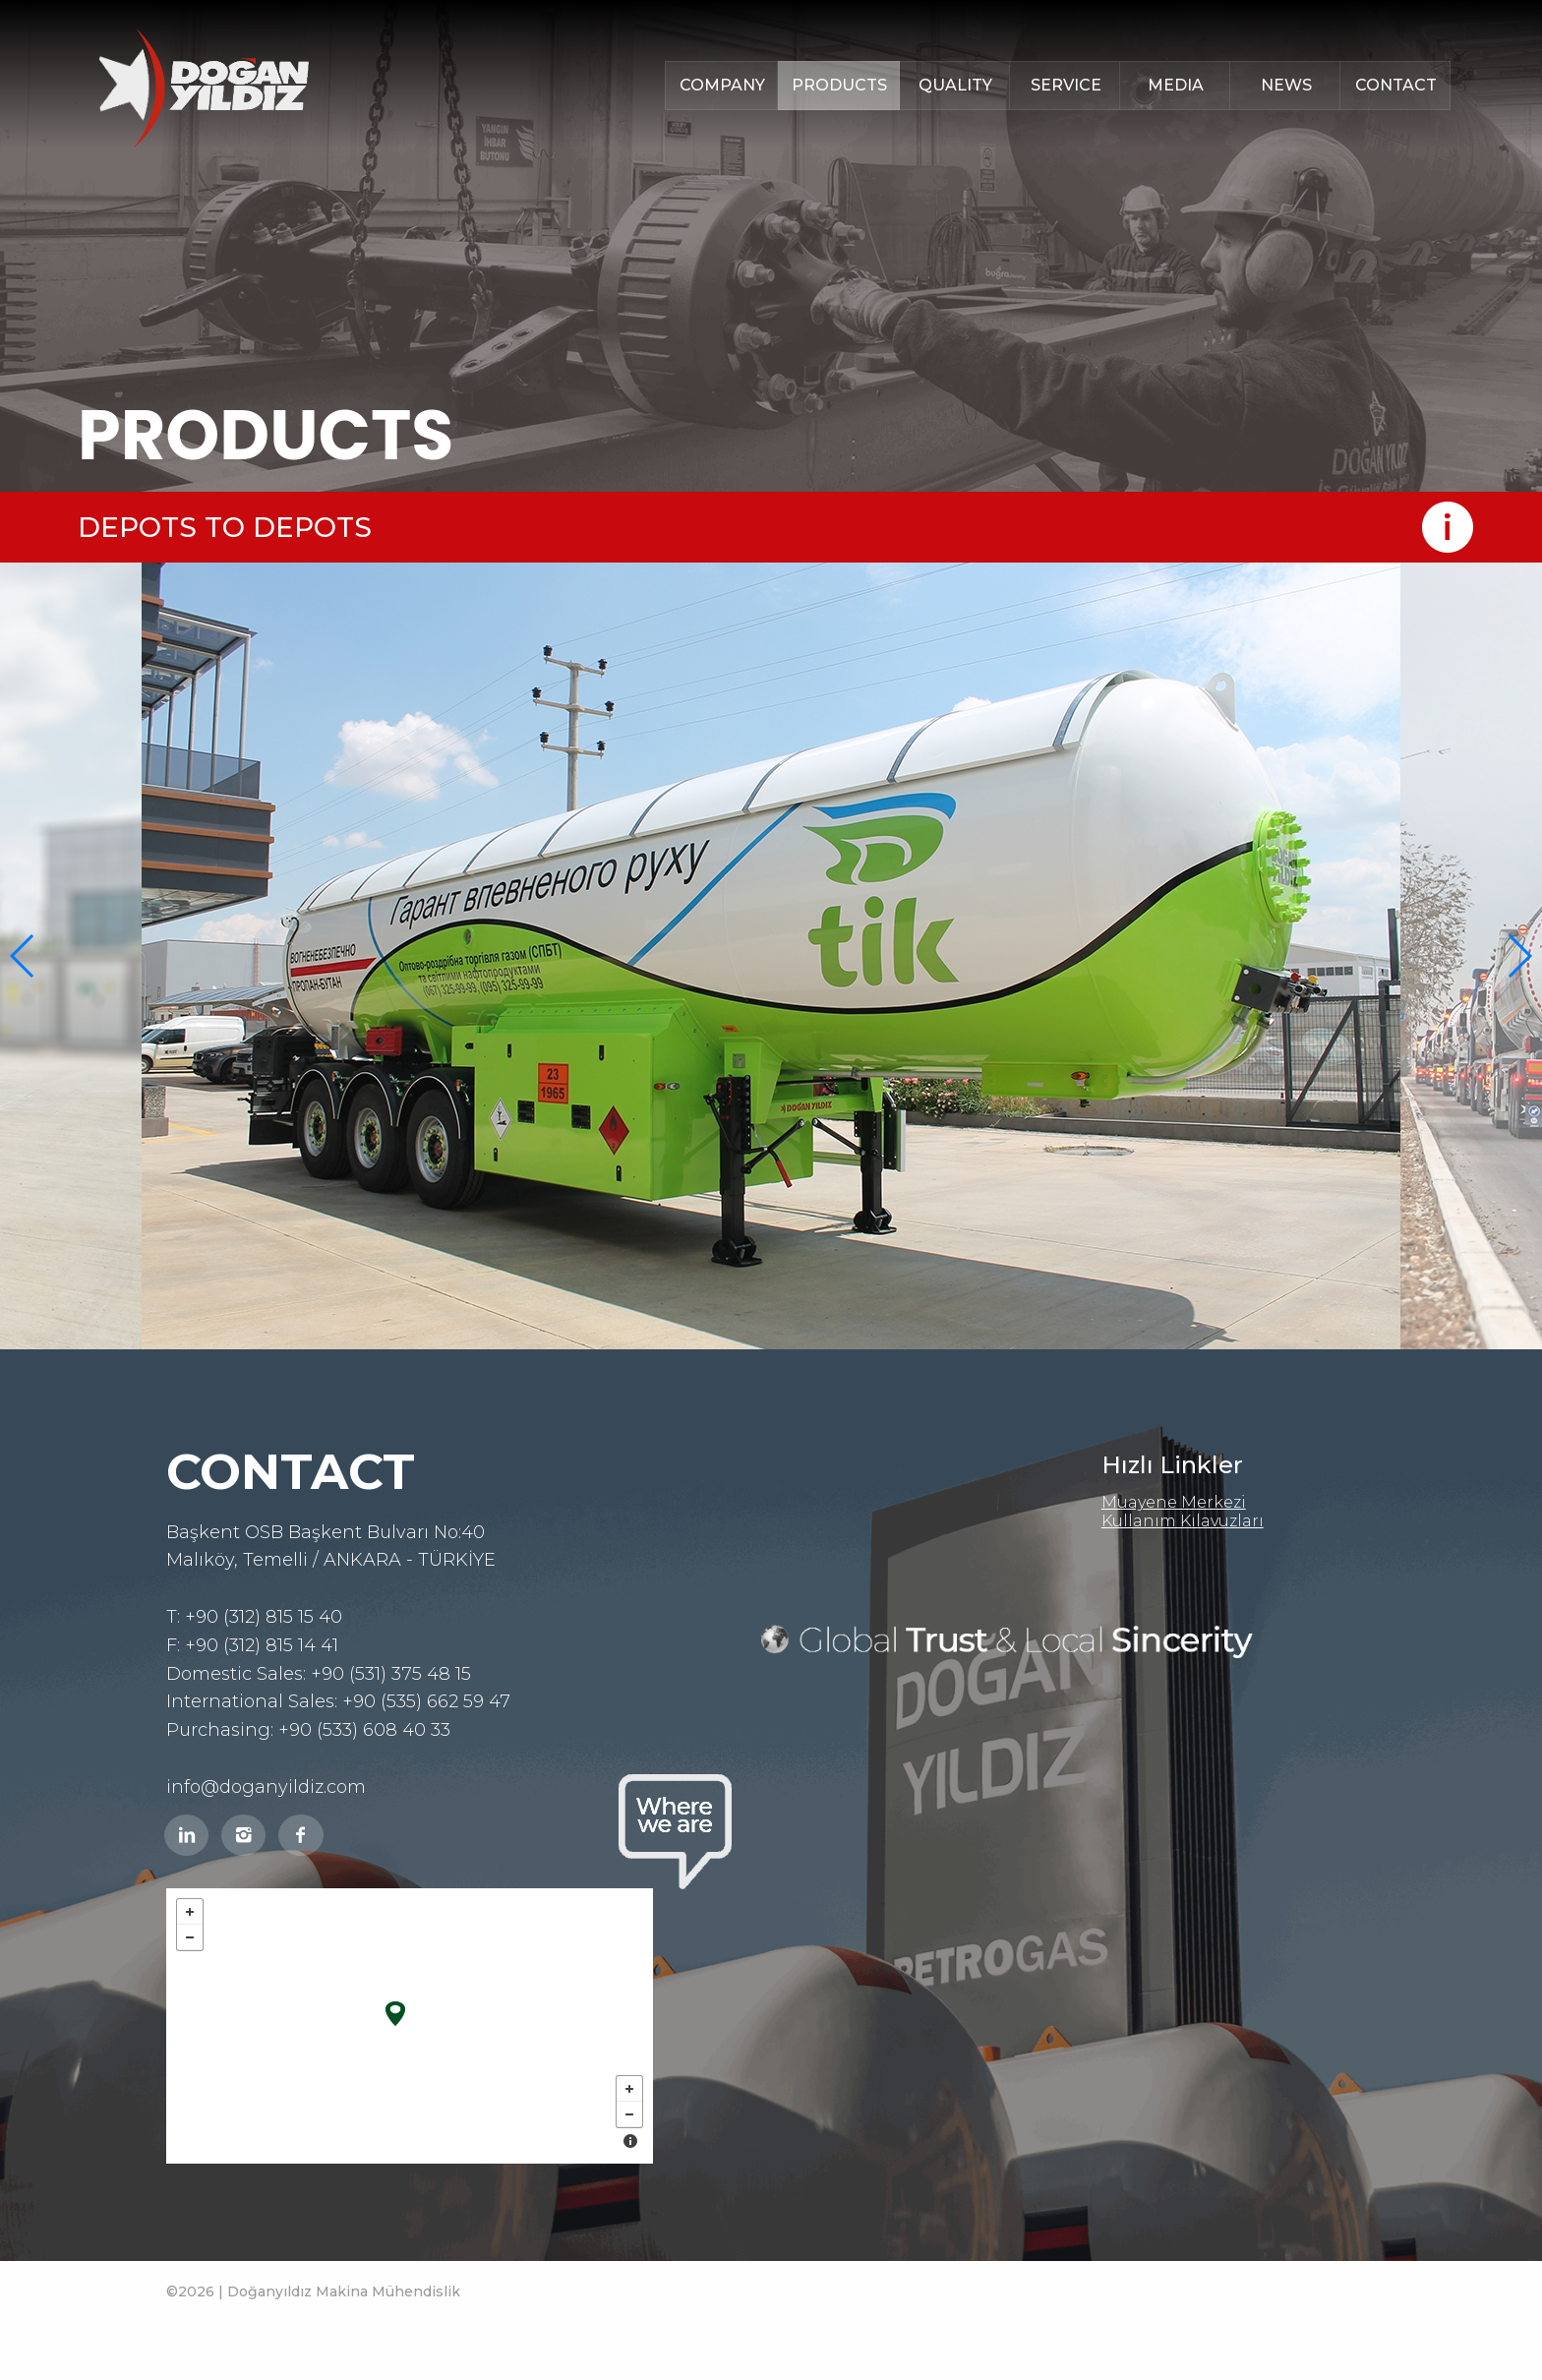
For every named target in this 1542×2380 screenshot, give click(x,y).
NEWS (1286, 85)
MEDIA (1176, 85)
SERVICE (1066, 85)
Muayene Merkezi (1173, 1502)
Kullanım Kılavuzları (1182, 1521)
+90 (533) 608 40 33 (364, 1730)
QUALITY (955, 85)
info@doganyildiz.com (266, 1787)
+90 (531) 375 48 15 (391, 1674)
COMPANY (722, 85)
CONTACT (1396, 85)
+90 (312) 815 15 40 (263, 1617)
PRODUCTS (839, 85)
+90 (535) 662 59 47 (426, 1701)
